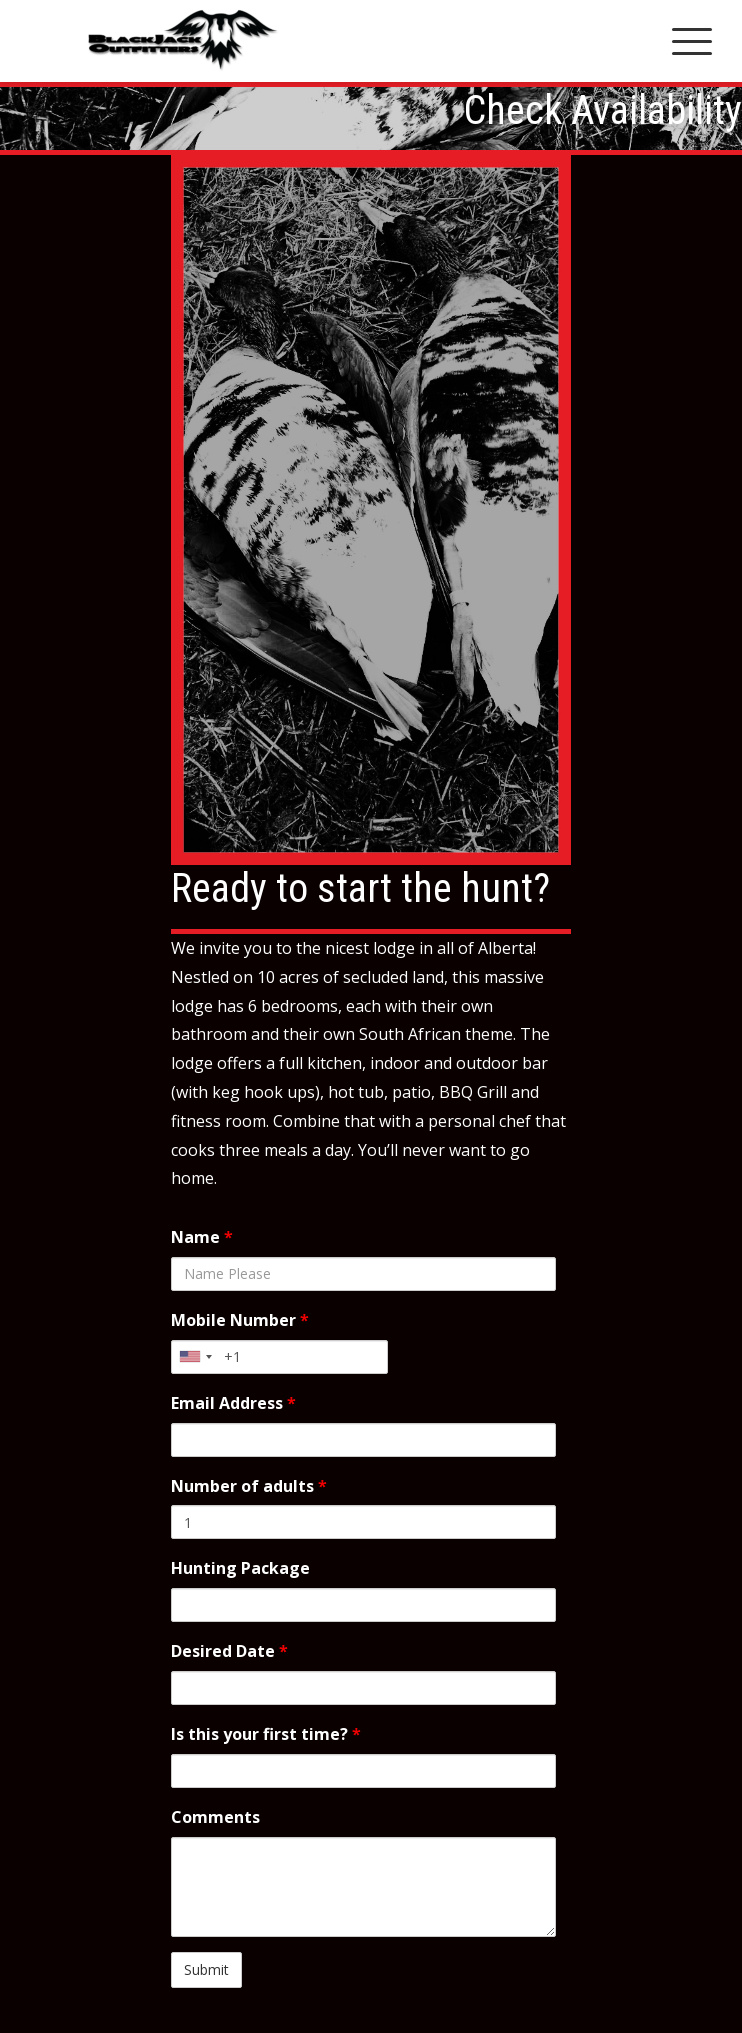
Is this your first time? (266, 1734)
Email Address (233, 1403)
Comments (215, 1817)
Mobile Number (240, 1320)
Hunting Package (240, 1568)
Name (202, 1237)
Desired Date (229, 1651)
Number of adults (249, 1486)
